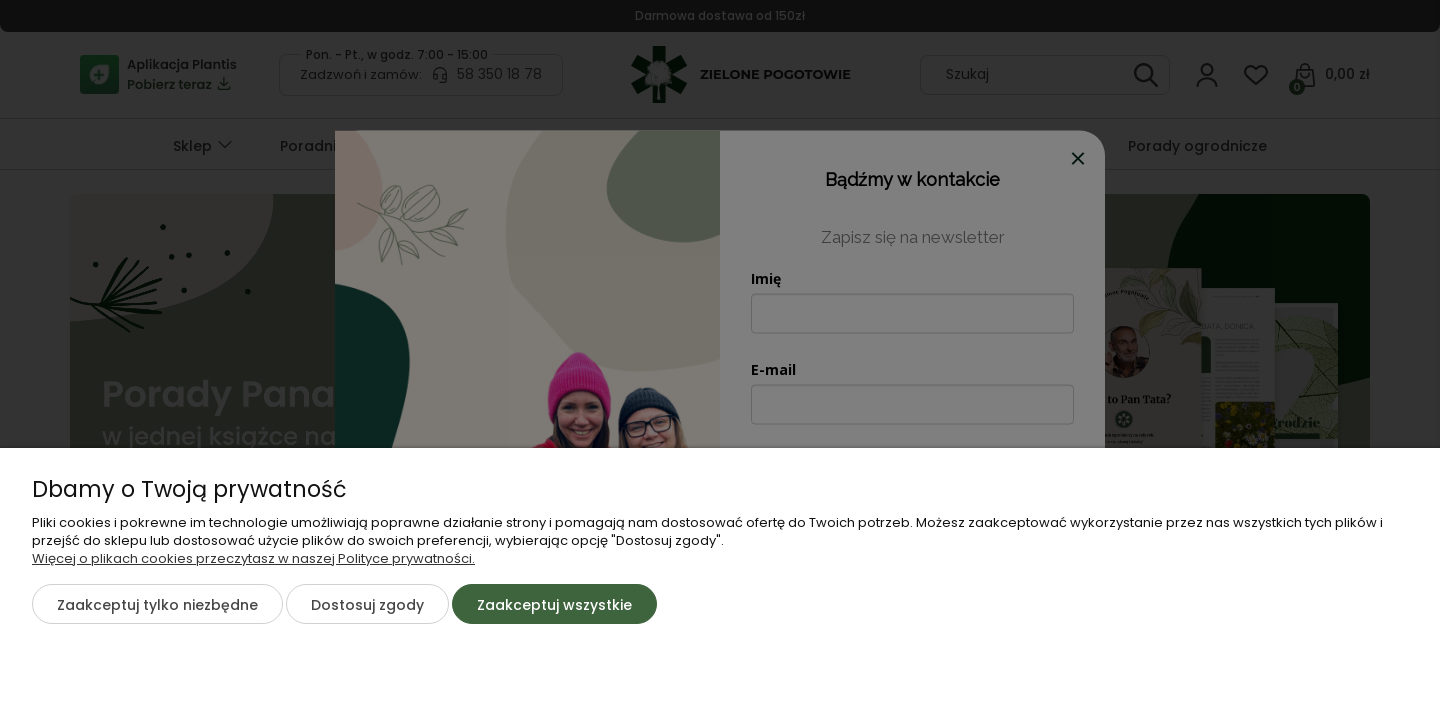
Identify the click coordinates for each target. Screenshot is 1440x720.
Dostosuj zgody (367, 605)
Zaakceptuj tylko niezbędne (157, 605)
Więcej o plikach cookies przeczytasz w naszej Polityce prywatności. (253, 558)
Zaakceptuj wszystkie (554, 605)
